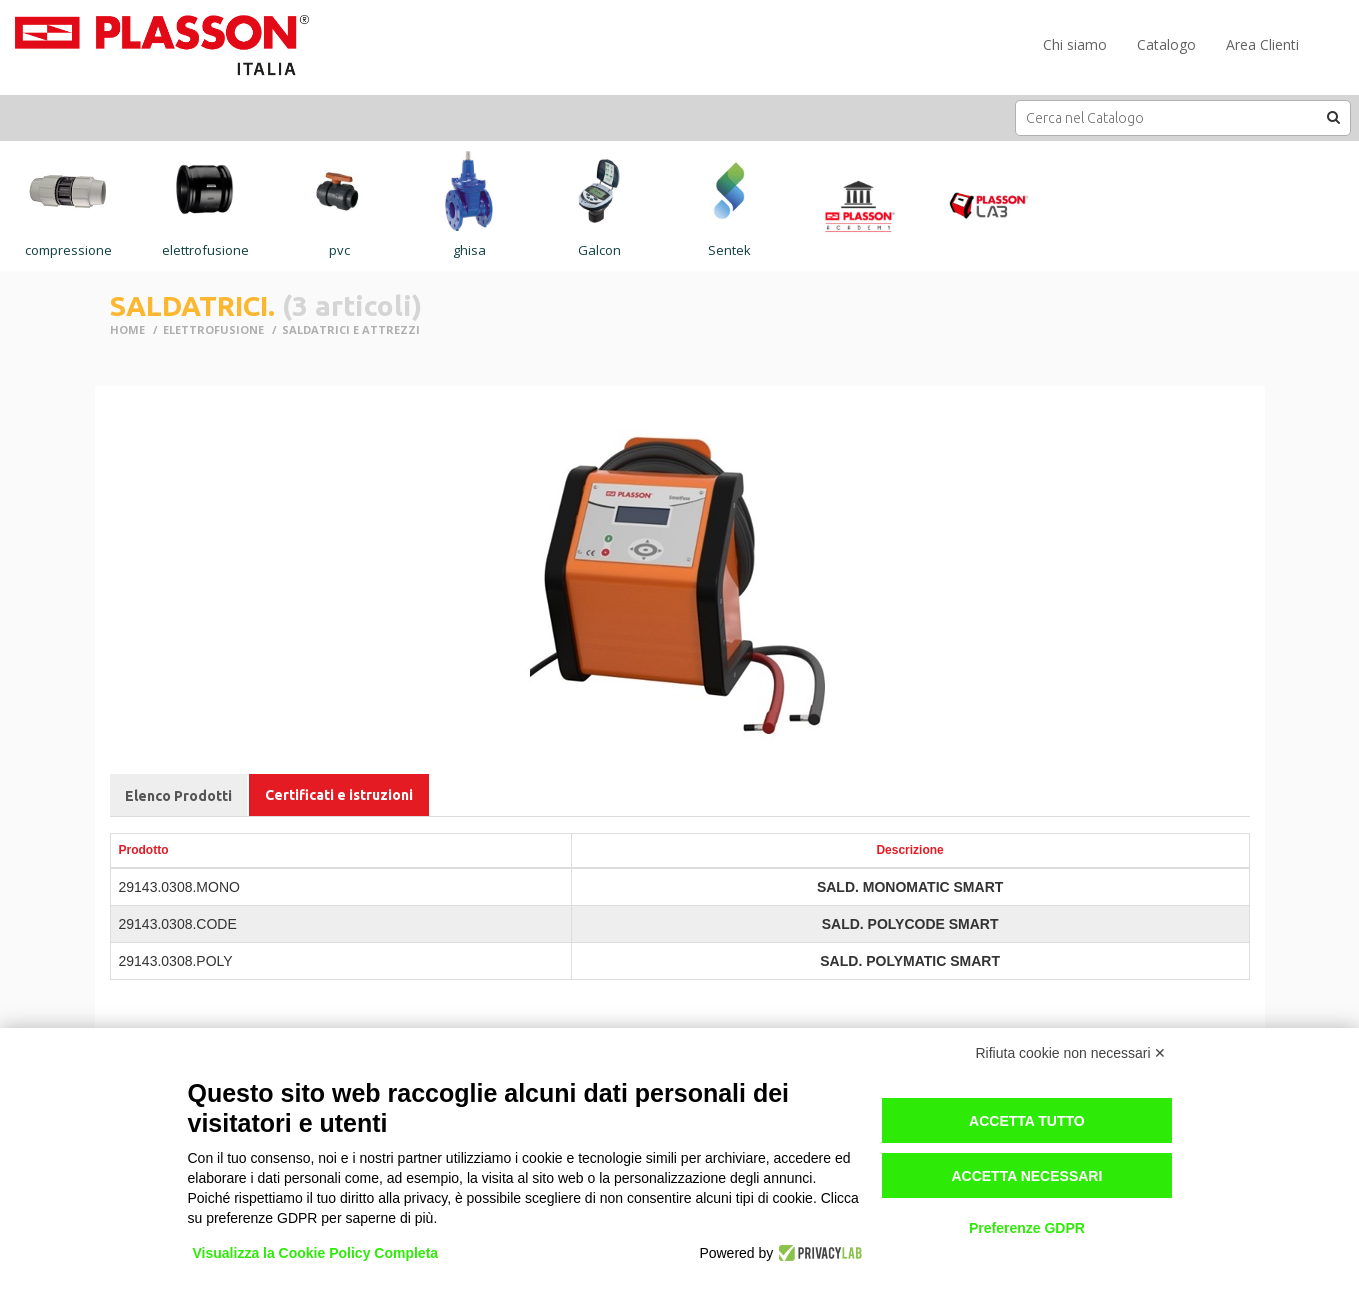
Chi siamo (1075, 44)
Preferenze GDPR (1027, 1228)
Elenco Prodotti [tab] (178, 796)
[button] (1334, 117)
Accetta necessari (1026, 1176)
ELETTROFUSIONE (213, 329)
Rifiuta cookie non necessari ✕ (1071, 1053)
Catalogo (1166, 44)
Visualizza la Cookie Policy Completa (316, 1253)
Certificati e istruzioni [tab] (339, 795)
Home (127, 329)
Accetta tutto (1027, 1121)
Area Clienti (1262, 44)
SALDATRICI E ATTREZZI (351, 329)
